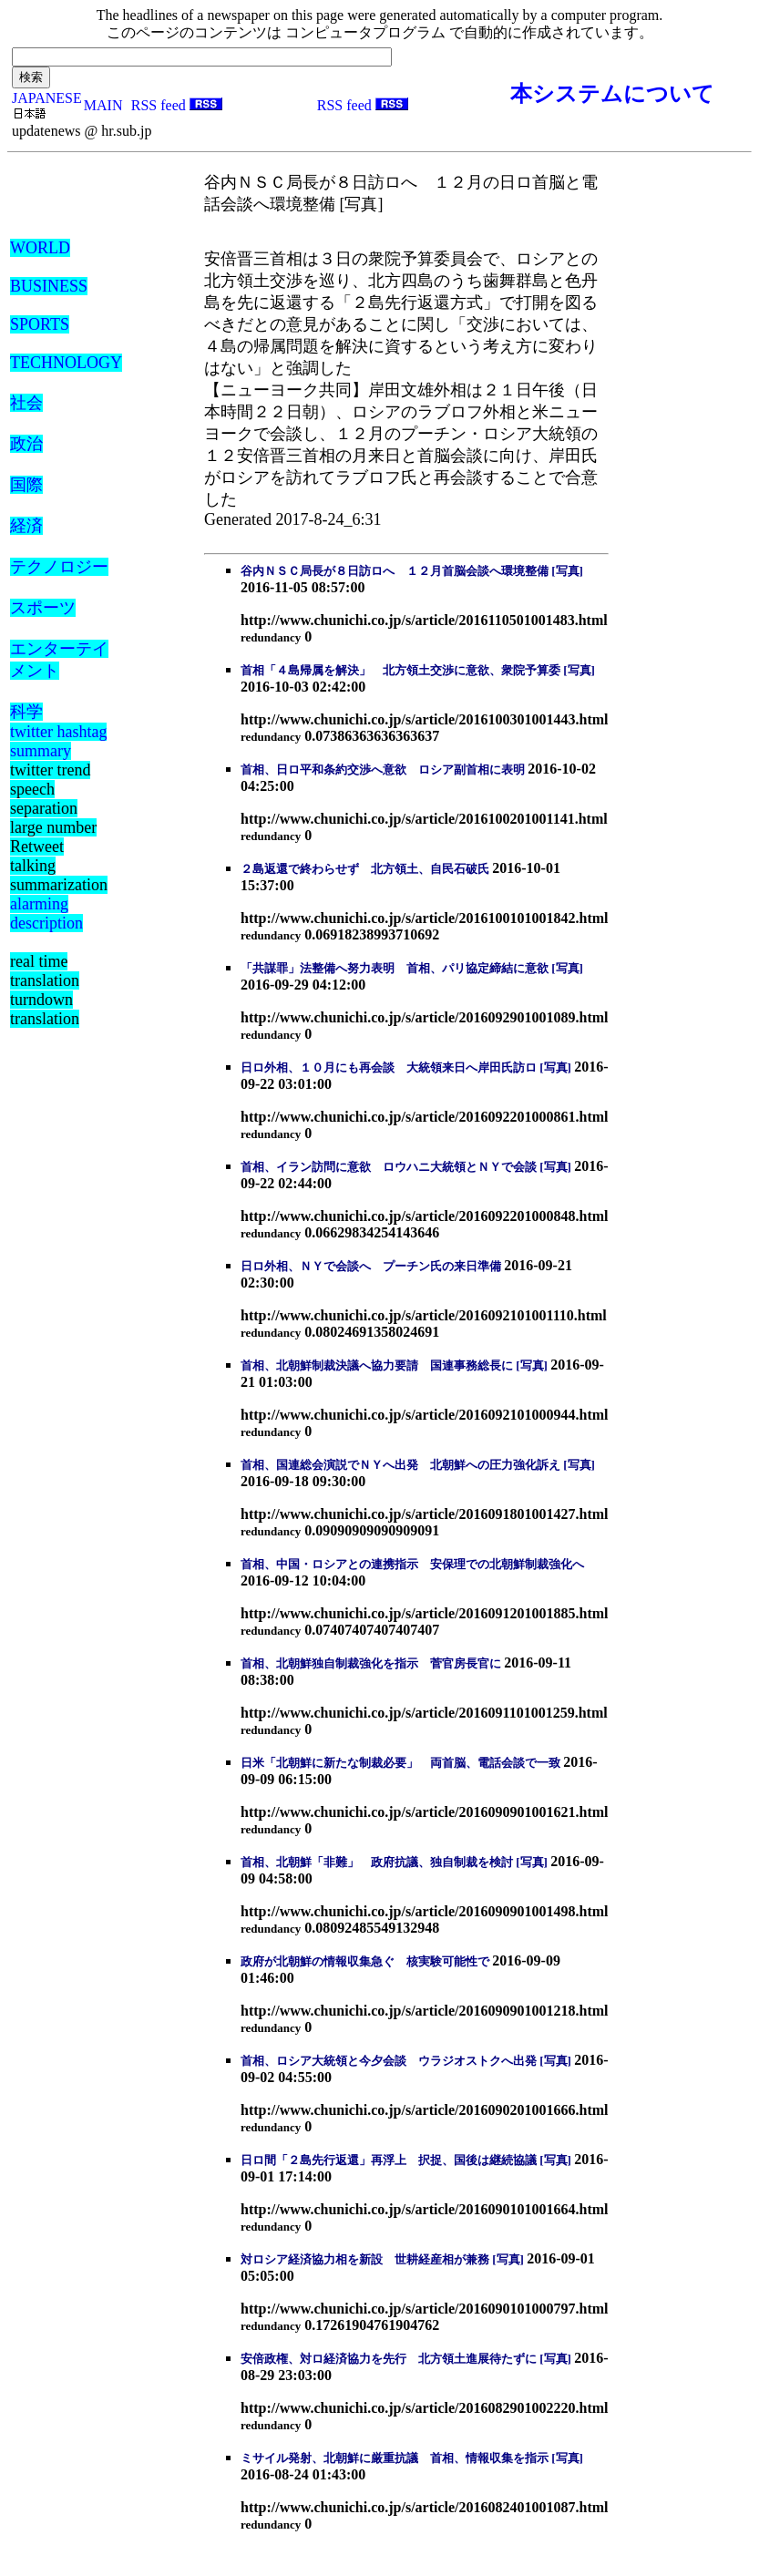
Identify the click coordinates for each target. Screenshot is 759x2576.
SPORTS (39, 324)
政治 (26, 444)
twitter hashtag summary (58, 741)
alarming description (46, 913)
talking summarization (59, 875)
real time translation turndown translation (44, 990)
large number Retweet (53, 837)
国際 (26, 485)
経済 (26, 526)
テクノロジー (59, 567)
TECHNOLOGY (66, 363)
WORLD (40, 248)
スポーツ (43, 608)
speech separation (43, 798)
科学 (26, 712)
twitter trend (50, 770)
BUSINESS (48, 286)
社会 (26, 403)
